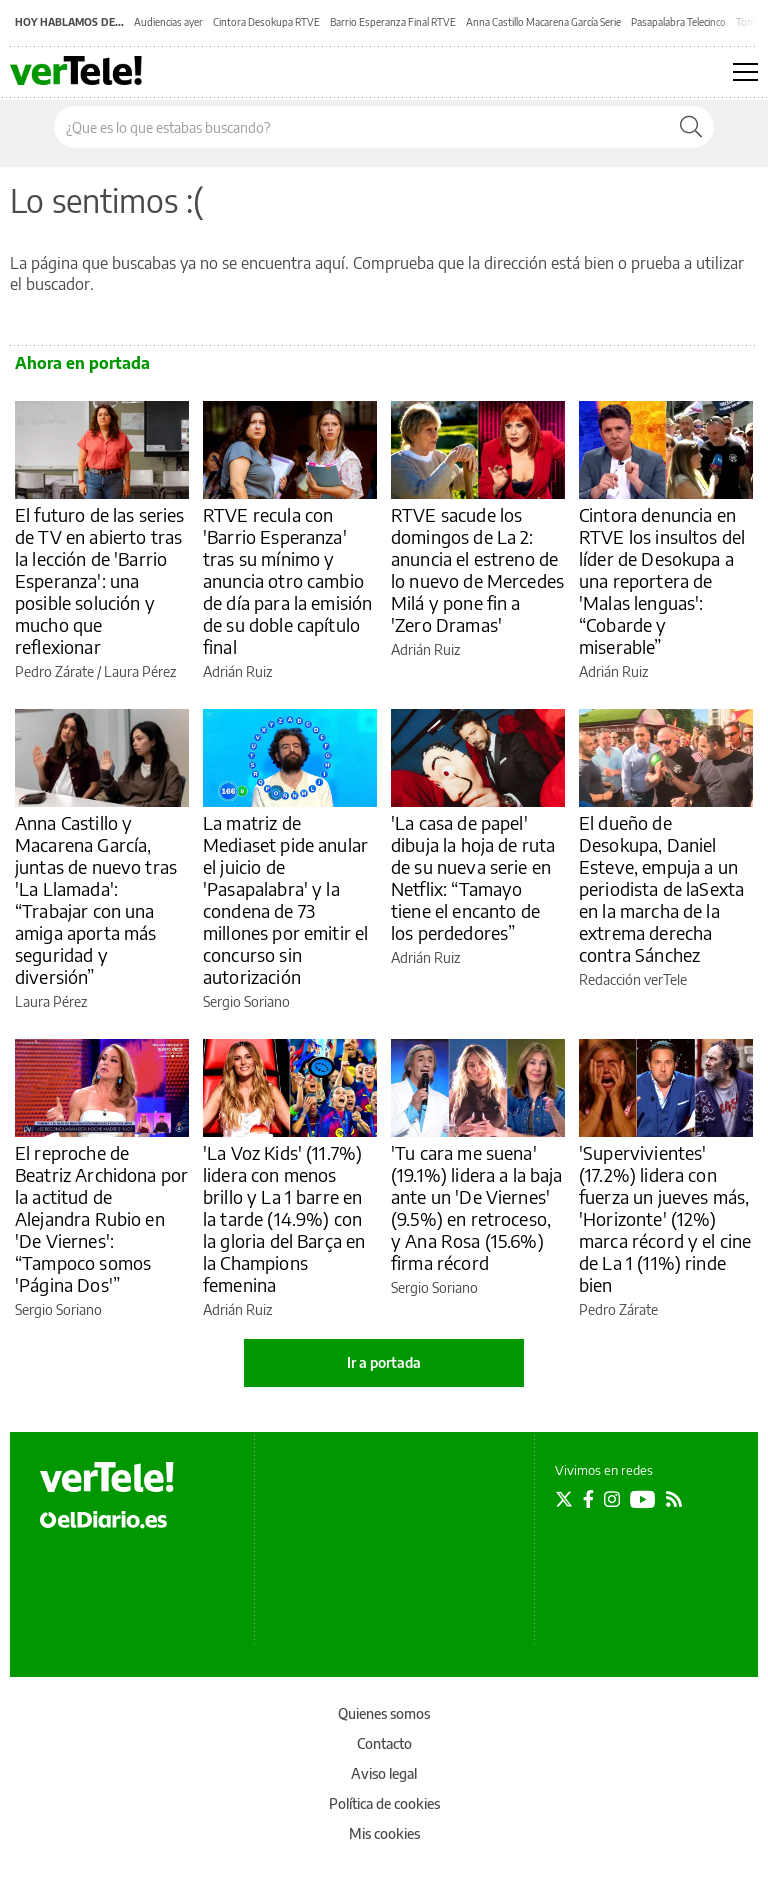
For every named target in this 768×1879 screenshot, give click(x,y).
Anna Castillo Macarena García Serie (543, 22)
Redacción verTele (633, 979)
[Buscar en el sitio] (361, 127)
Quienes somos (384, 1713)
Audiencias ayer (168, 22)
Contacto (384, 1743)
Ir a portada (384, 1362)
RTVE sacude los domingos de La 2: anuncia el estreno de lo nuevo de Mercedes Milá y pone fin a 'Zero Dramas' (477, 569)
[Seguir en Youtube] (643, 1499)
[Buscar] (691, 127)
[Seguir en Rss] (674, 1499)
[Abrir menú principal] (745, 72)
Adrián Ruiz (237, 671)
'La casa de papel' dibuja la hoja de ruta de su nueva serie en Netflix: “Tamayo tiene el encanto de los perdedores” (473, 877)
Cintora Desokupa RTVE (266, 22)
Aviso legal (384, 1773)
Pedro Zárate (54, 671)
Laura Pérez (140, 671)
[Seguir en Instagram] (612, 1499)
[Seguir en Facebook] (588, 1499)
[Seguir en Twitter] (564, 1499)
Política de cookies (384, 1803)
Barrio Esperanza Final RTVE (393, 22)
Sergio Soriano (246, 1001)
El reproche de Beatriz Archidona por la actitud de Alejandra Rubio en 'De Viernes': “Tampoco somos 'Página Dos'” (101, 1218)
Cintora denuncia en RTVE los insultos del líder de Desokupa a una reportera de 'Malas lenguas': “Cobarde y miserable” (662, 580)
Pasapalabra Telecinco (678, 22)
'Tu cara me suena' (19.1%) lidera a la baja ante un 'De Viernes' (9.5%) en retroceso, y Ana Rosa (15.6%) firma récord (477, 1207)
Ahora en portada (82, 363)
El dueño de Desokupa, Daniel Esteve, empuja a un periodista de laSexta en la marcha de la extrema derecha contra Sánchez (661, 888)
